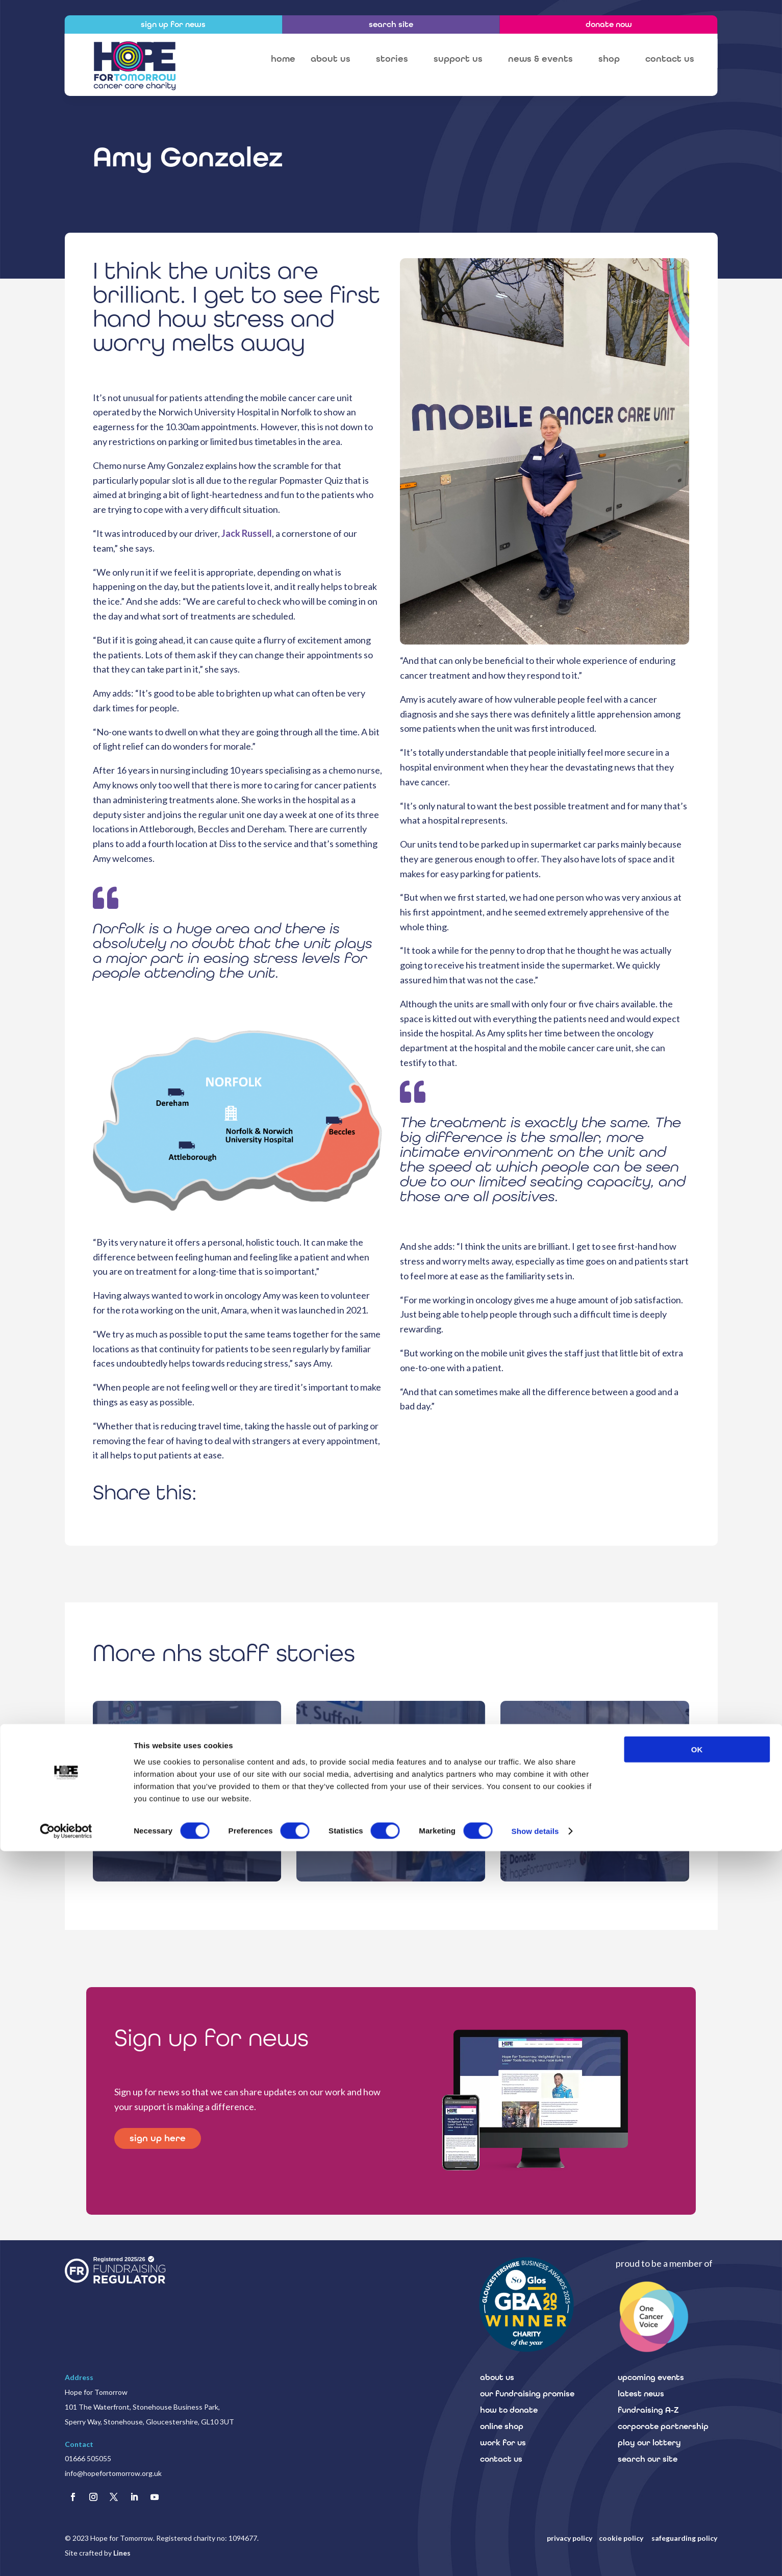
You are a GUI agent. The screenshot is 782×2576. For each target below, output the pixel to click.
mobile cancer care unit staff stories (187, 1783)
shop (609, 59)
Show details (535, 2556)
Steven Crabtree (595, 1798)
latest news (641, 2393)
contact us (669, 59)
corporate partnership (663, 2426)
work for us (503, 2442)
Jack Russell (246, 533)
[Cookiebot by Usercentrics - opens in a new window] (66, 2556)
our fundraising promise (527, 2393)
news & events (540, 59)
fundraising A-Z (648, 2410)
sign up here (160, 2139)
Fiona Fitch (391, 1798)
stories (392, 59)
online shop (501, 2426)
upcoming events (651, 2377)
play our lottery (649, 2442)
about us (330, 59)
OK (697, 2474)
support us (458, 59)
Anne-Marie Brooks (186, 1798)
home (283, 59)
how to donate (509, 2410)
